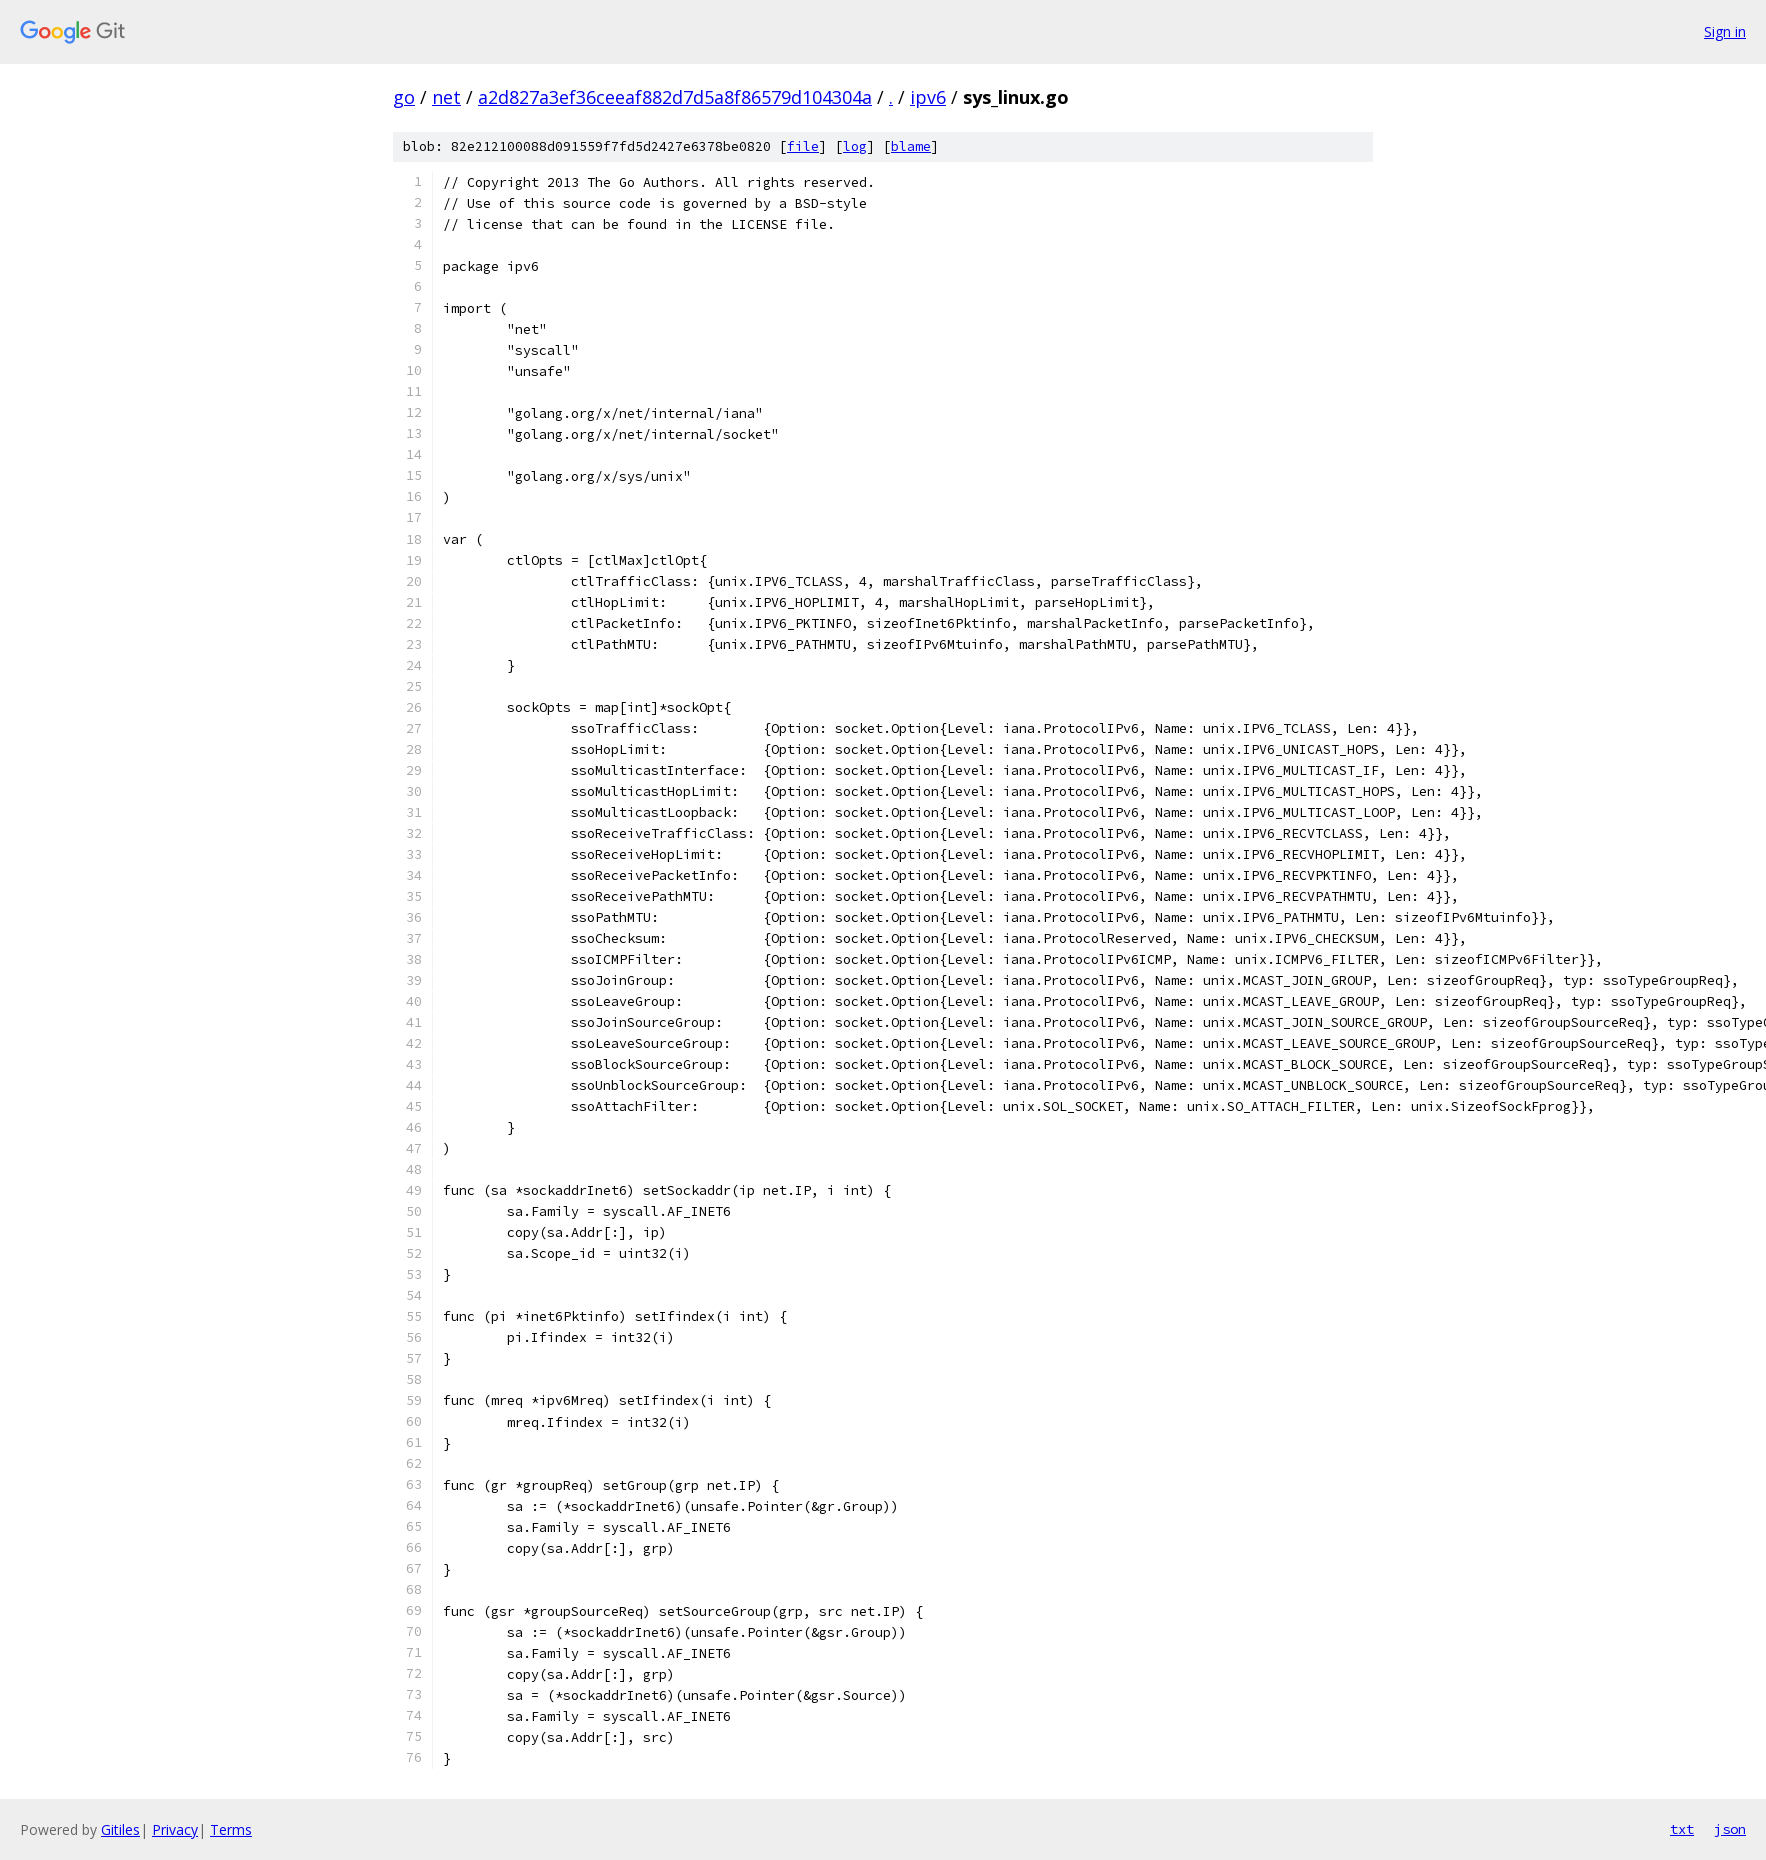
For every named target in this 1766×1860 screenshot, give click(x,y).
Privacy (175, 1829)
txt (1682, 1829)
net (446, 97)
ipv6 (928, 97)
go (404, 97)
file (803, 146)
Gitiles (120, 1829)
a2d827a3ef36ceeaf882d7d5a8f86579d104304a (675, 97)
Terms (231, 1829)
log (855, 146)
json (1730, 1829)
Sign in (1725, 31)
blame (911, 146)
